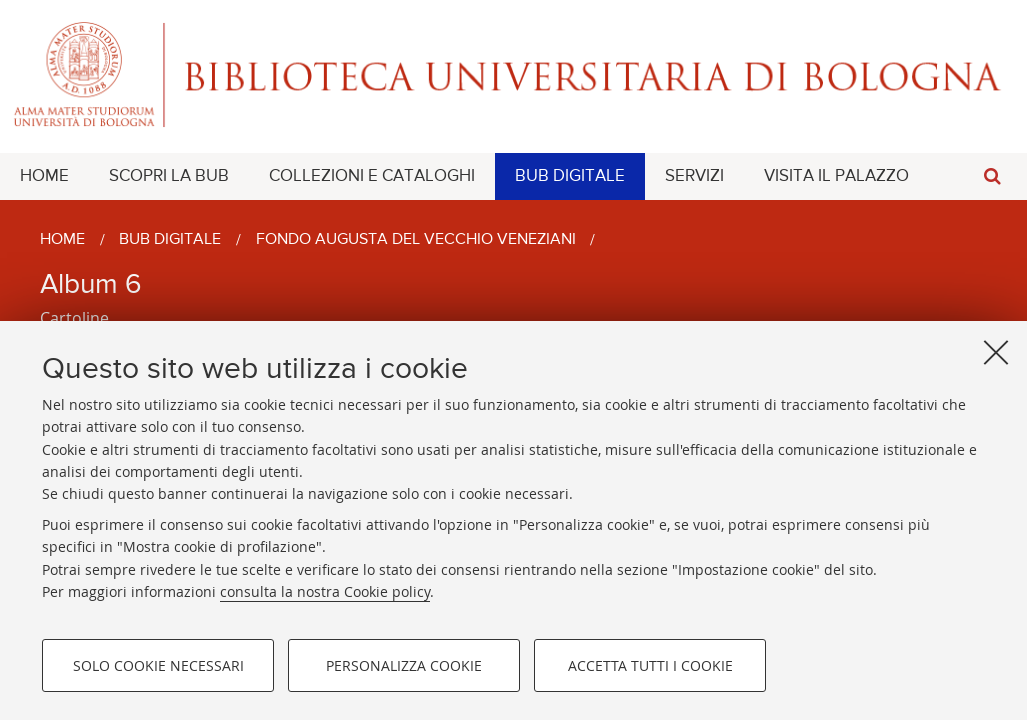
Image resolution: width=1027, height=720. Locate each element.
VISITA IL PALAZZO (836, 176)
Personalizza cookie (404, 665)
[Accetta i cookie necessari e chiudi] (996, 352)
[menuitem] (44, 176)
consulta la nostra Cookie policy (325, 591)
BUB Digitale (170, 240)
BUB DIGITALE (570, 176)
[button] (992, 176)
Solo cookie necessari (158, 665)
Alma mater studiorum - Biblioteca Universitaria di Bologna (513, 75)
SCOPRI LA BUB (169, 176)
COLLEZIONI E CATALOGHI (372, 176)
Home (62, 240)
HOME (44, 176)
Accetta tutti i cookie (650, 665)
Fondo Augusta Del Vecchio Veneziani (416, 240)
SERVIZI (694, 176)
